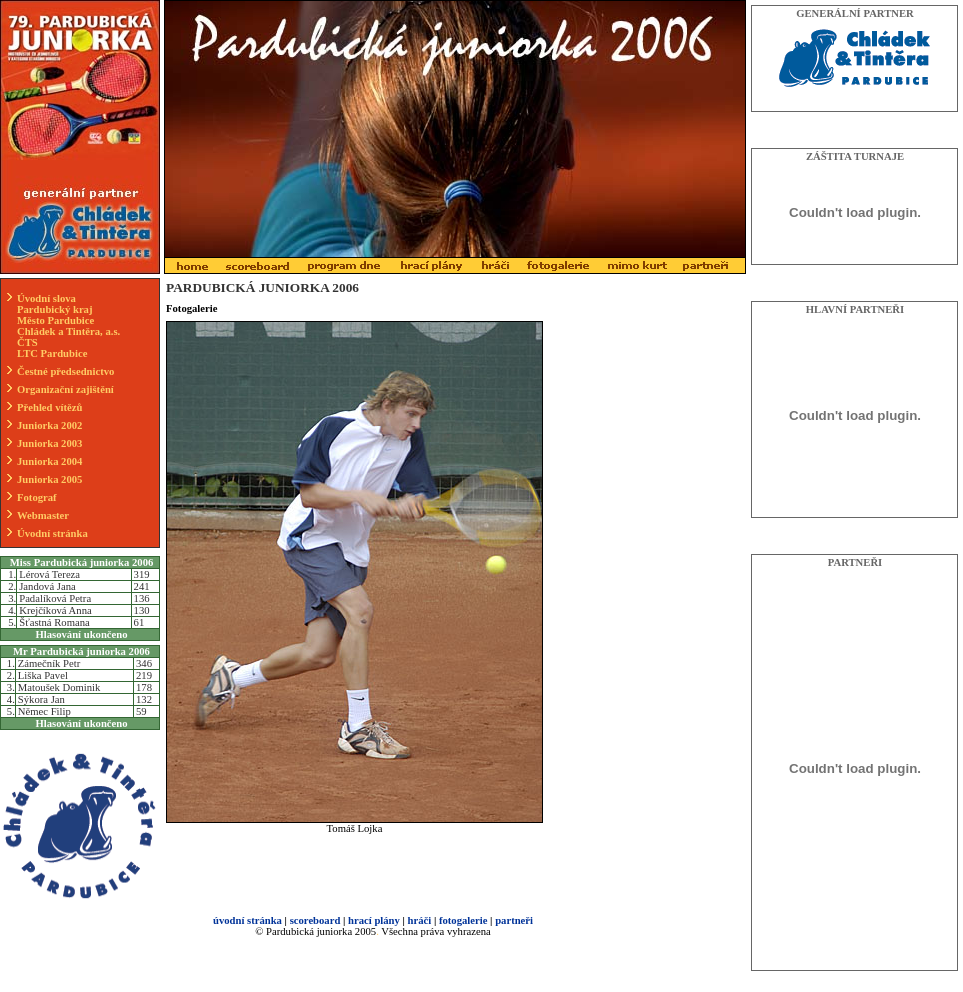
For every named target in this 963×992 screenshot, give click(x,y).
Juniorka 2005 (49, 479)
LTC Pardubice (52, 353)
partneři (514, 920)
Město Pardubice (55, 320)
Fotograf (37, 497)
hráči (420, 920)
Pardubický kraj (55, 309)
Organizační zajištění (65, 389)
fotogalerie (463, 920)
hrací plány (374, 920)
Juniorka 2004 (49, 461)
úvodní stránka (247, 920)
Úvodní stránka (52, 533)
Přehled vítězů (49, 407)
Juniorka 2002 (49, 425)
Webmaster (43, 515)
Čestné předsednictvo (65, 371)
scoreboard (315, 920)
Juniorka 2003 (49, 443)
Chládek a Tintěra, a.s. (68, 331)
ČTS (27, 342)
